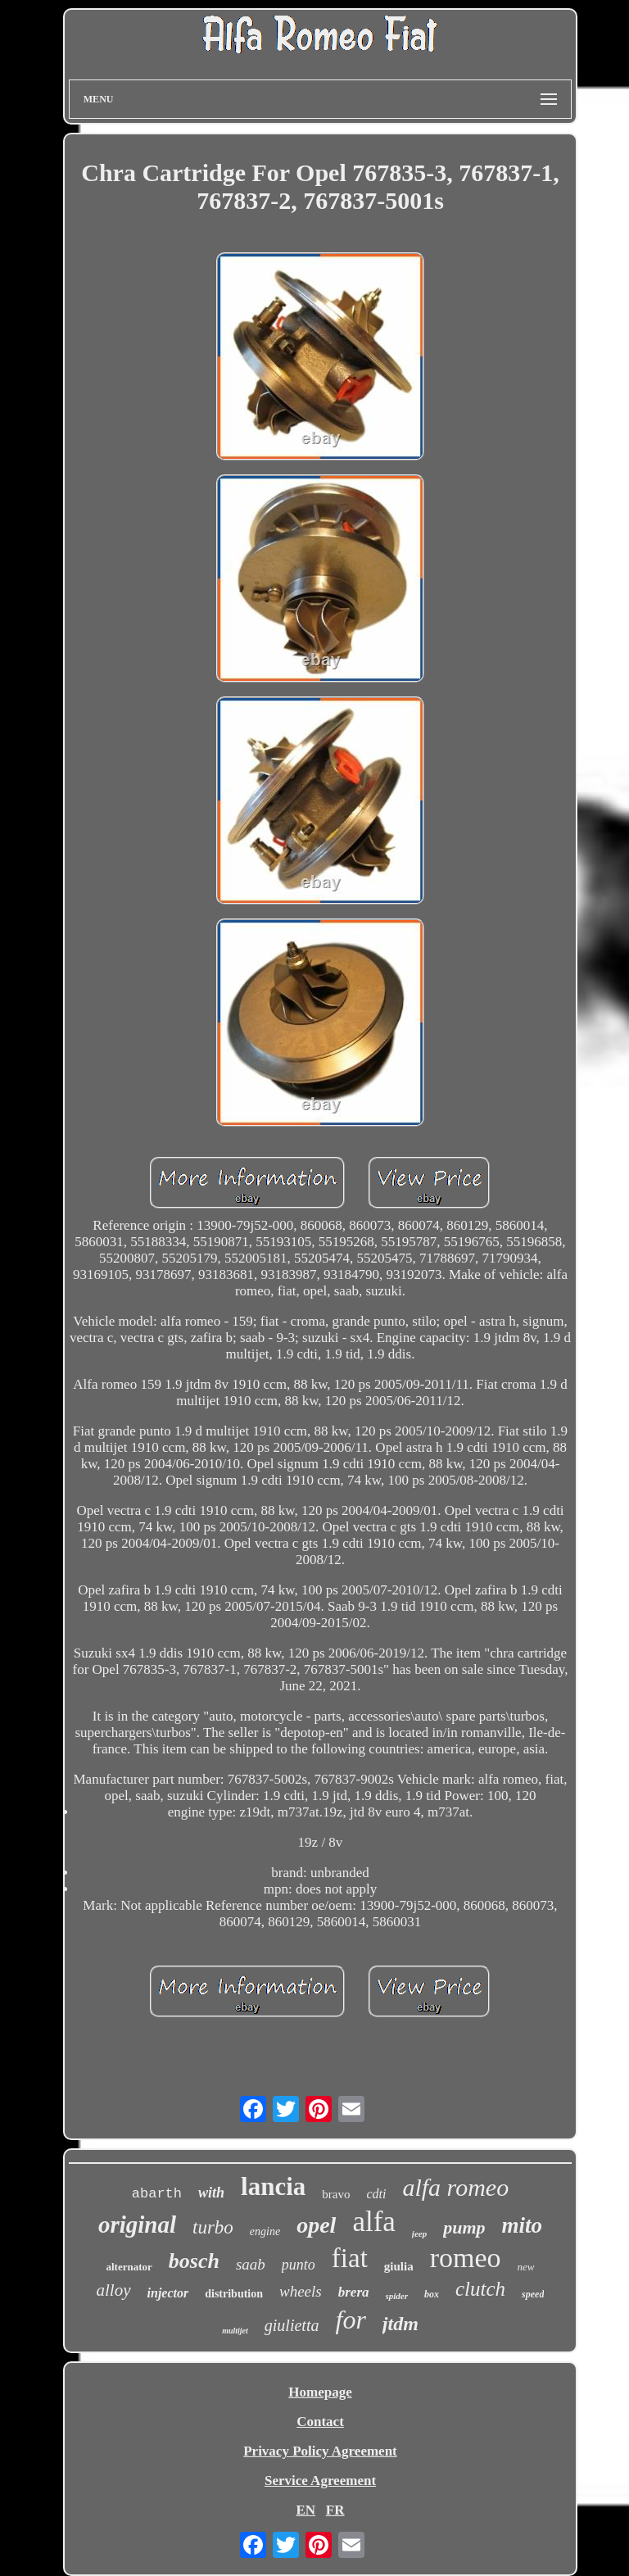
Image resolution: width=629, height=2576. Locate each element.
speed (533, 2294)
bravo (336, 2194)
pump (464, 2227)
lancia (273, 2186)
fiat (350, 2258)
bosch (194, 2261)
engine (265, 2231)
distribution (234, 2294)
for (350, 2319)
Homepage (319, 2392)
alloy (114, 2290)
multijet (235, 2330)
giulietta (292, 2325)
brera (353, 2292)
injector (168, 2293)
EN (305, 2510)
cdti (376, 2194)
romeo (465, 2258)
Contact (320, 2421)
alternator (129, 2267)
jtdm (400, 2323)
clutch (480, 2289)
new (526, 2267)
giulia (399, 2266)
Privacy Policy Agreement (320, 2451)
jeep (419, 2233)
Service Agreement (320, 2480)
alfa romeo (455, 2187)
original (137, 2224)
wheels (300, 2291)
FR (335, 2510)
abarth (157, 2194)
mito (522, 2225)
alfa (373, 2222)
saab (250, 2264)
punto (298, 2264)
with (211, 2192)
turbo (212, 2227)
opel (316, 2225)
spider (397, 2296)
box (431, 2294)
